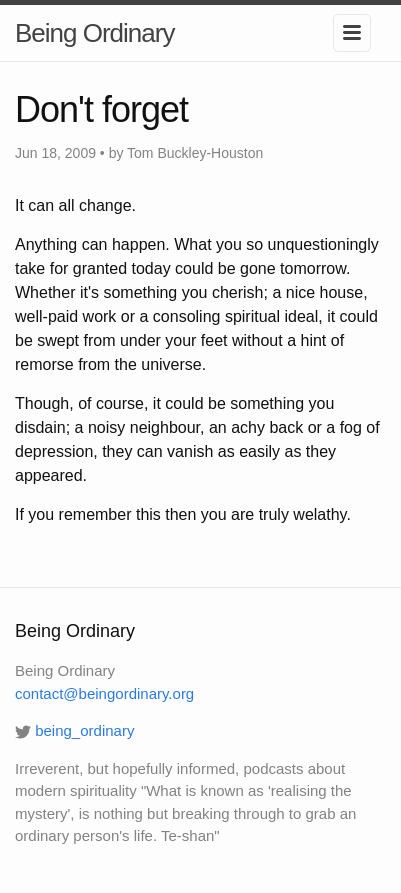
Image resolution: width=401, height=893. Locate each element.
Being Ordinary (94, 33)
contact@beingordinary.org (104, 693)
